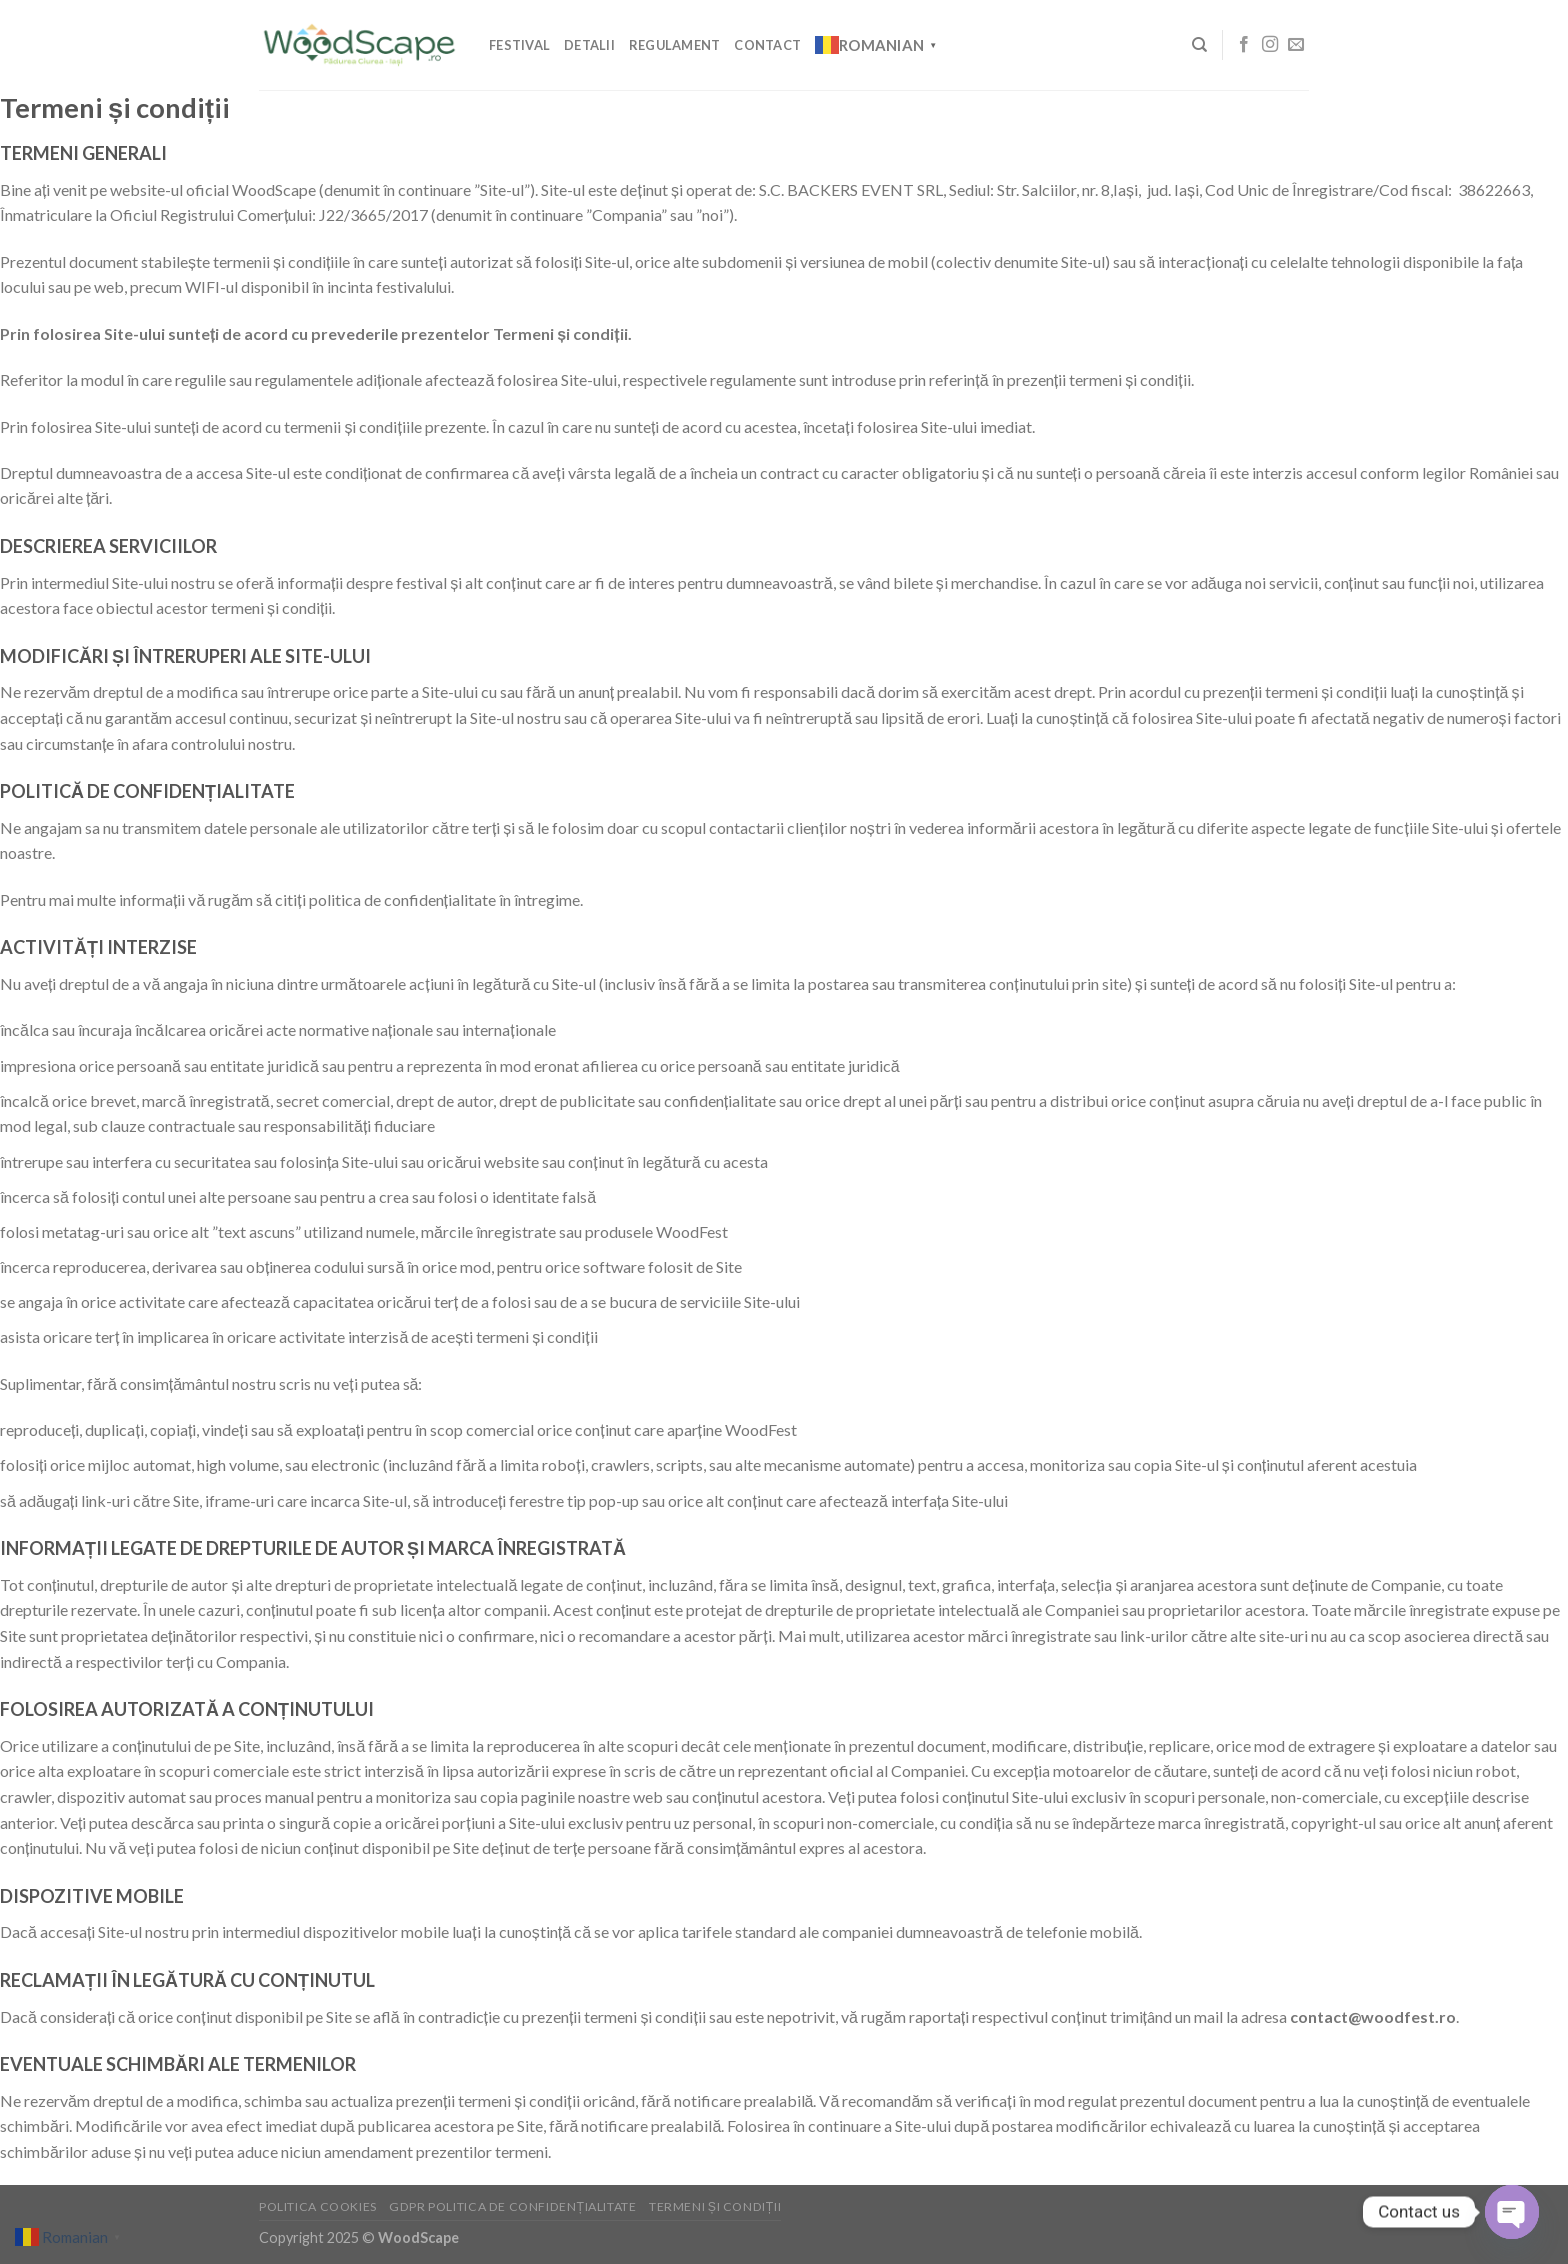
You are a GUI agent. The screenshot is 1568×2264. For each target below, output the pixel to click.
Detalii (589, 45)
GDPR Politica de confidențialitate (512, 2206)
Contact (767, 45)
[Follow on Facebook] (1244, 45)
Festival (519, 45)
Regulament (675, 45)
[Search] (1199, 45)
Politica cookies (318, 2206)
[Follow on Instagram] (1270, 45)
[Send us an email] (1296, 45)
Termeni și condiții (715, 2206)
